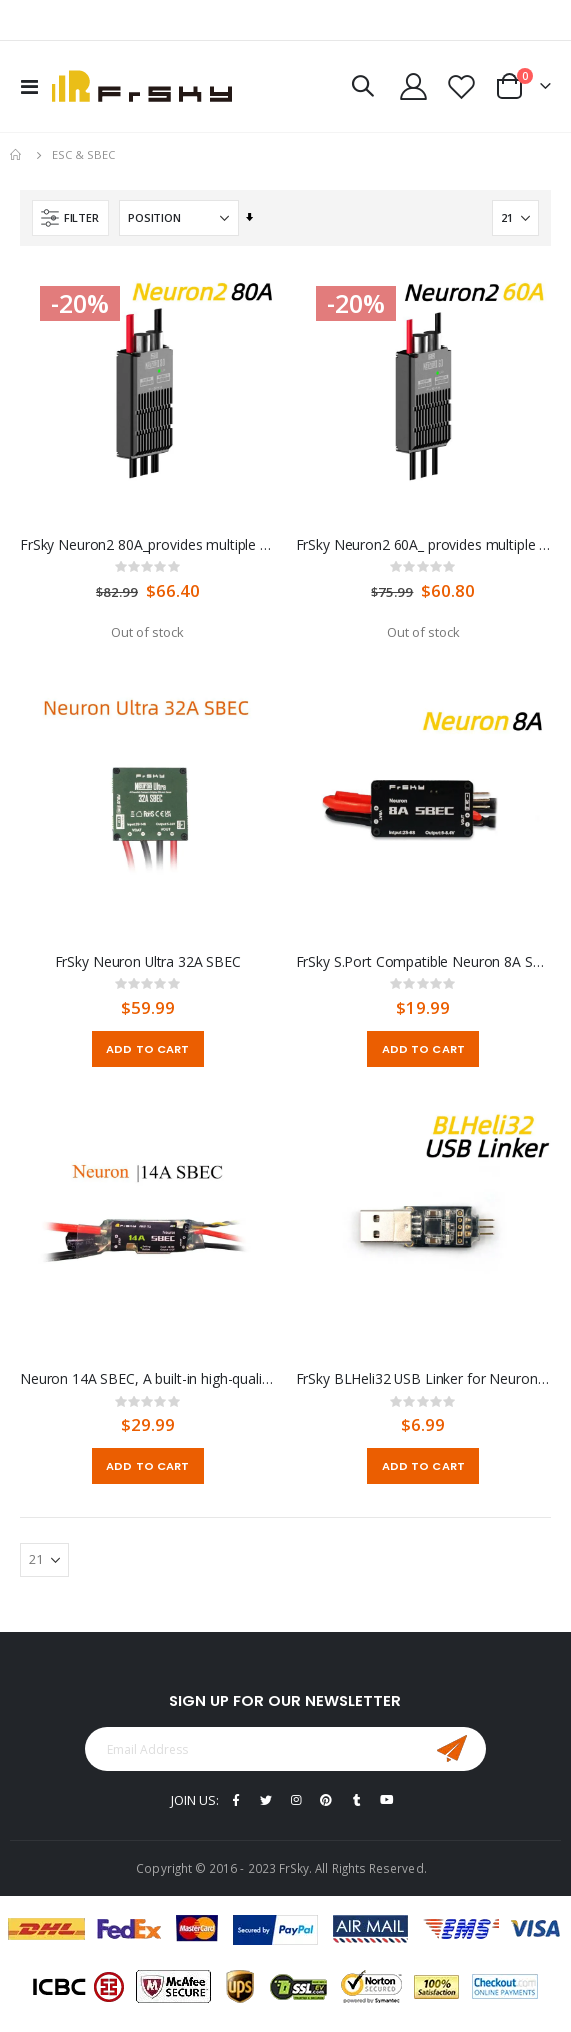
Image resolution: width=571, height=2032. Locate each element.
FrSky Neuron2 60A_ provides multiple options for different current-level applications (424, 545)
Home (17, 155)
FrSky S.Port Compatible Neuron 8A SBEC (424, 962)
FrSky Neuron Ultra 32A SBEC (148, 962)
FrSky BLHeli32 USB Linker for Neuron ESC (424, 1379)
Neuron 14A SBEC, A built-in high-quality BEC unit (148, 1379)
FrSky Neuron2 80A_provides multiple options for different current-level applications (148, 545)
